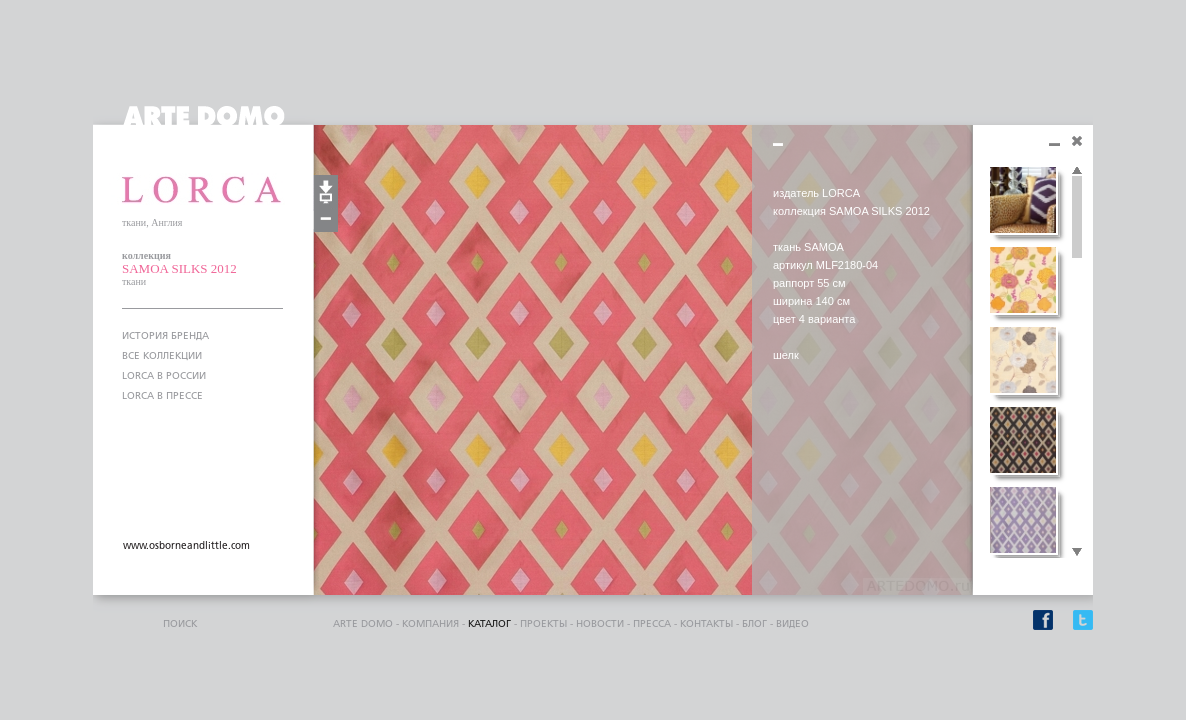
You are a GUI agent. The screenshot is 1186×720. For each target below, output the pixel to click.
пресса (652, 624)
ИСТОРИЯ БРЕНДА (165, 336)
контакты (706, 624)
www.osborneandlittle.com (186, 546)
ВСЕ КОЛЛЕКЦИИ (162, 356)
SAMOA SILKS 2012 (179, 268)
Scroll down (1077, 553)
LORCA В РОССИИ (164, 376)
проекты (543, 624)
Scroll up (1077, 171)
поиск (180, 624)
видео (792, 624)
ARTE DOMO (363, 624)
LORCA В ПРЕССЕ (162, 396)
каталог (489, 624)
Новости (600, 624)
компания (430, 624)
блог (754, 624)
